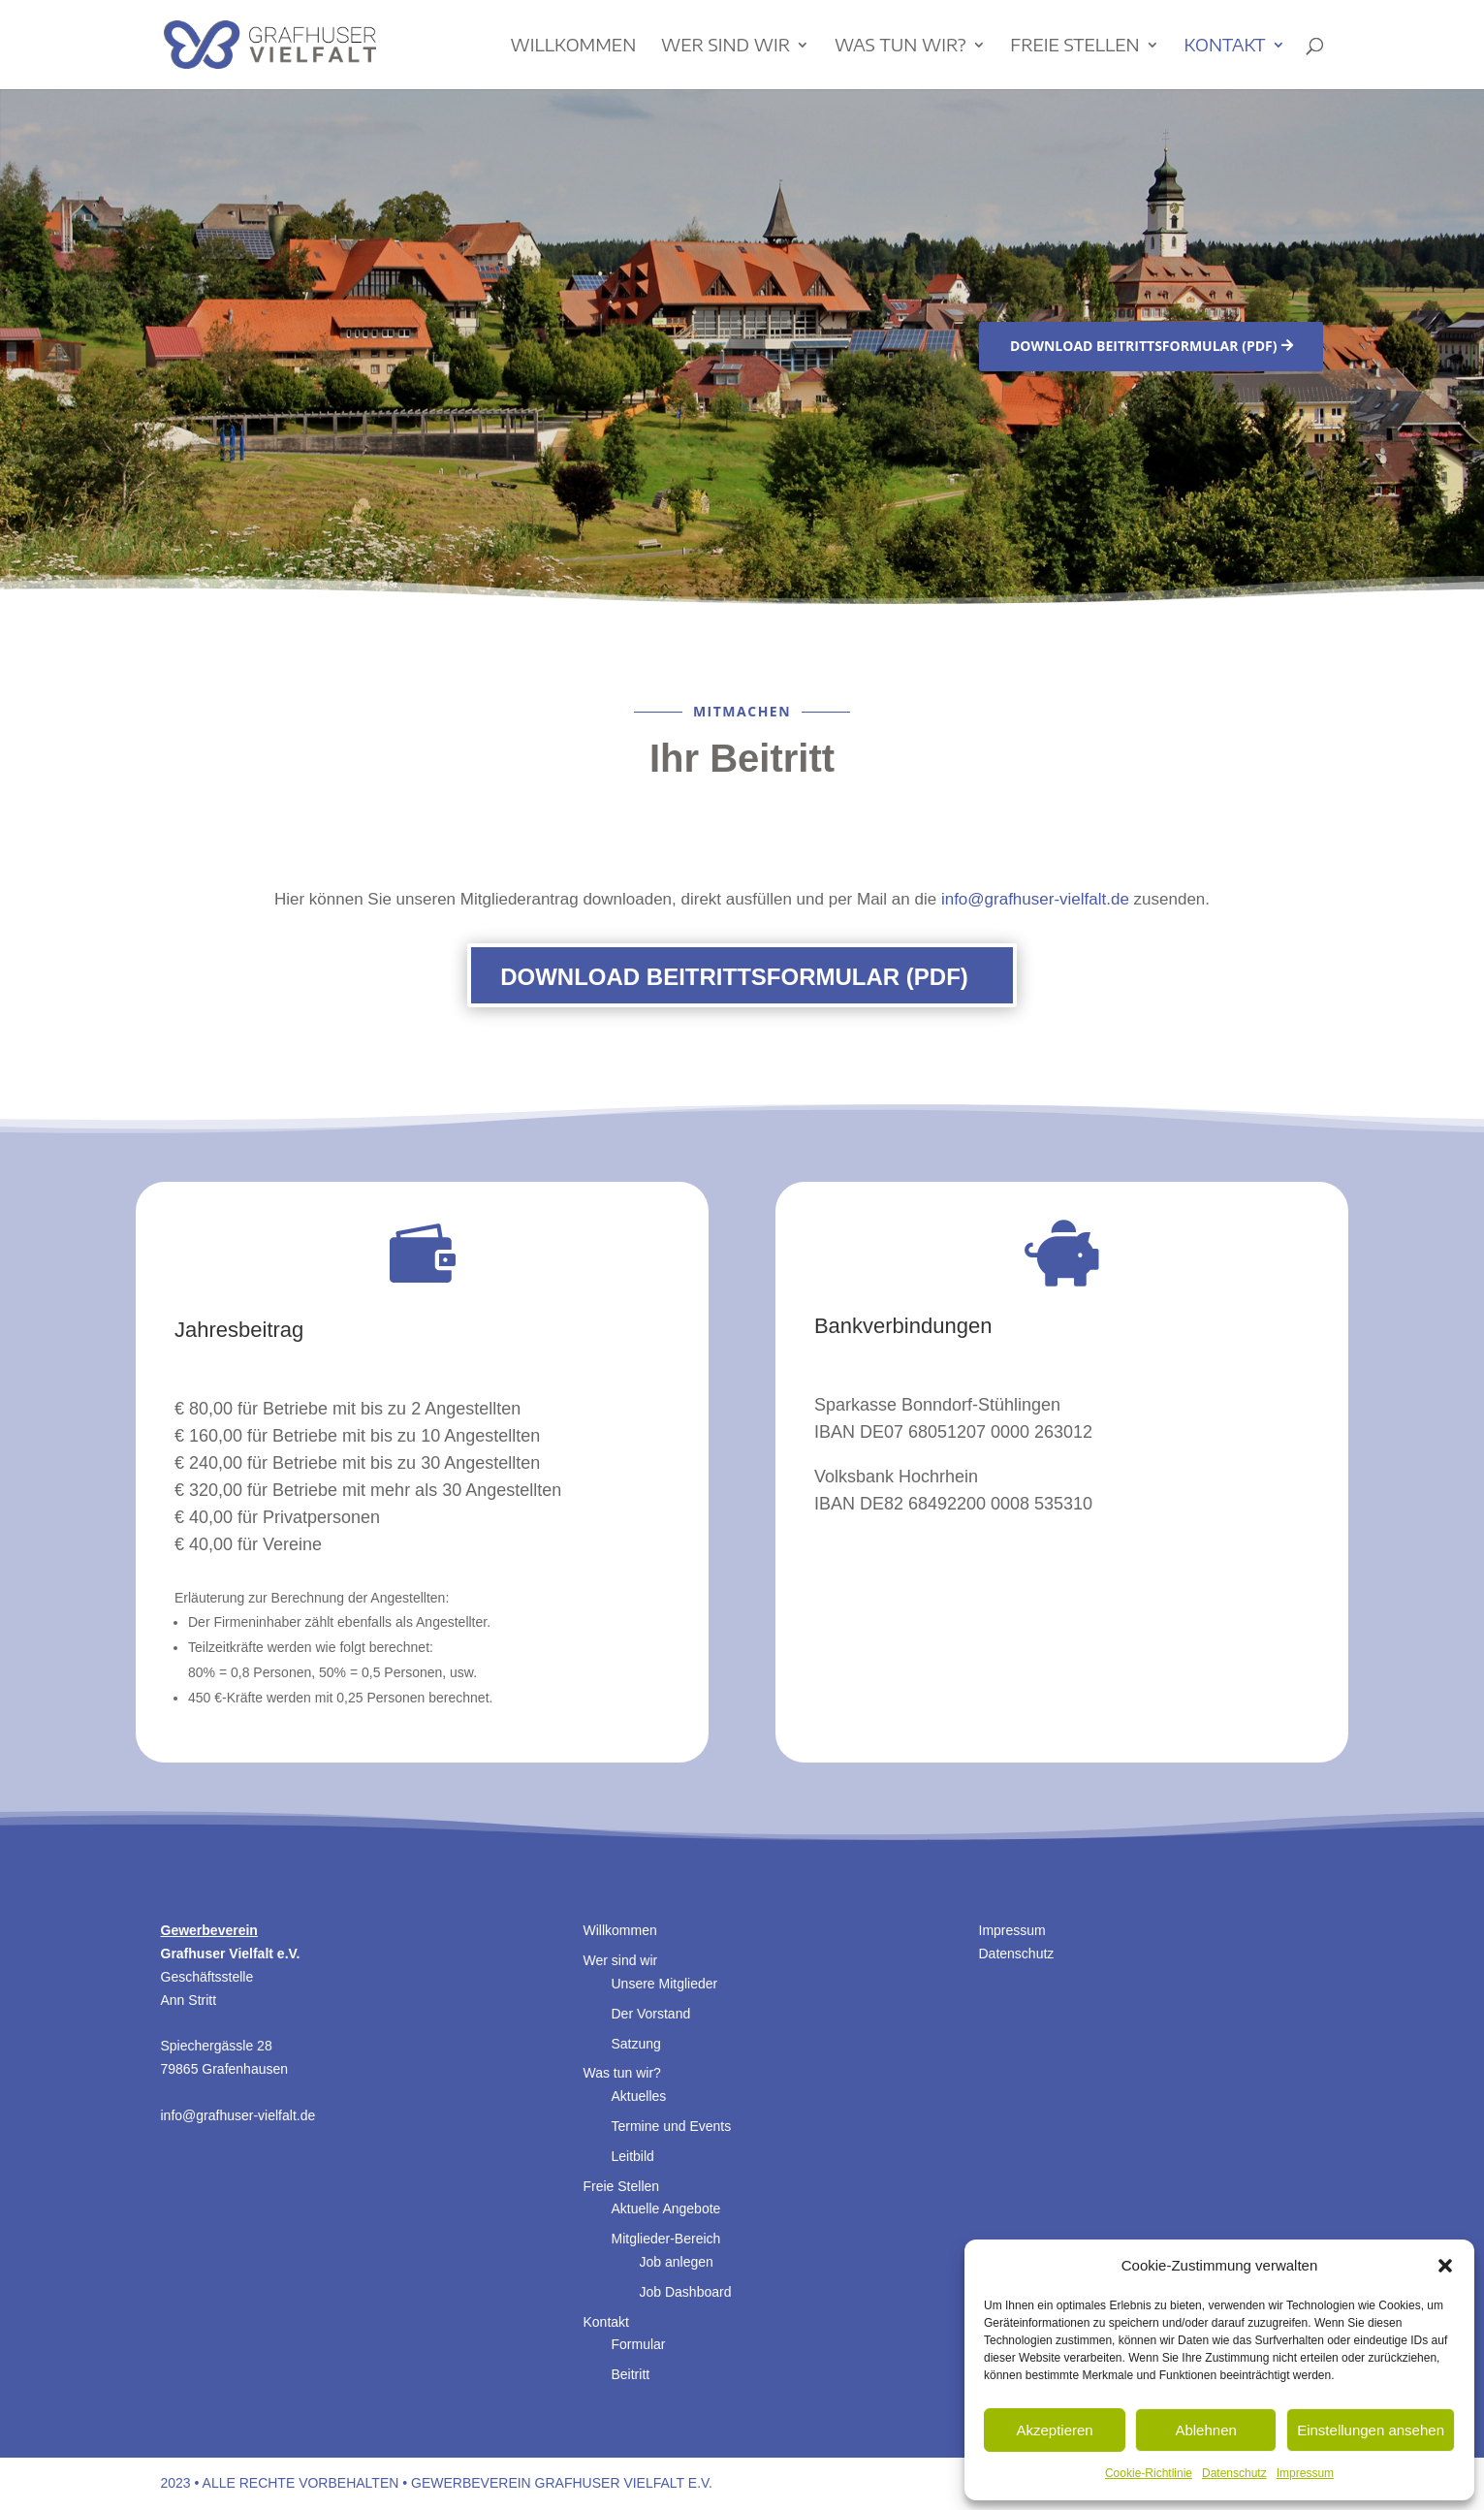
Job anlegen (676, 2262)
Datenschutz (1234, 2473)
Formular (639, 2344)
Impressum (1305, 2473)
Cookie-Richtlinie (1148, 2473)
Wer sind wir (725, 46)
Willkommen (574, 46)
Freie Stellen (1074, 46)
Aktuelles (639, 2096)
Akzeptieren (1054, 2430)
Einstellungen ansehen (1370, 2430)
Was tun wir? (900, 46)
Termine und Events (672, 2126)
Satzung (636, 2043)
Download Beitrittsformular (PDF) (1144, 345)
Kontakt (1224, 46)
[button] (1445, 2265)
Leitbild (633, 2156)
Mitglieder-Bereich (666, 2238)
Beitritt (631, 2374)
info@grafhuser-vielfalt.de (1035, 899)
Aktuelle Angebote (666, 2208)
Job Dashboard (686, 2292)
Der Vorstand (651, 2013)
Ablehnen (1205, 2430)
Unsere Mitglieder (665, 1983)
